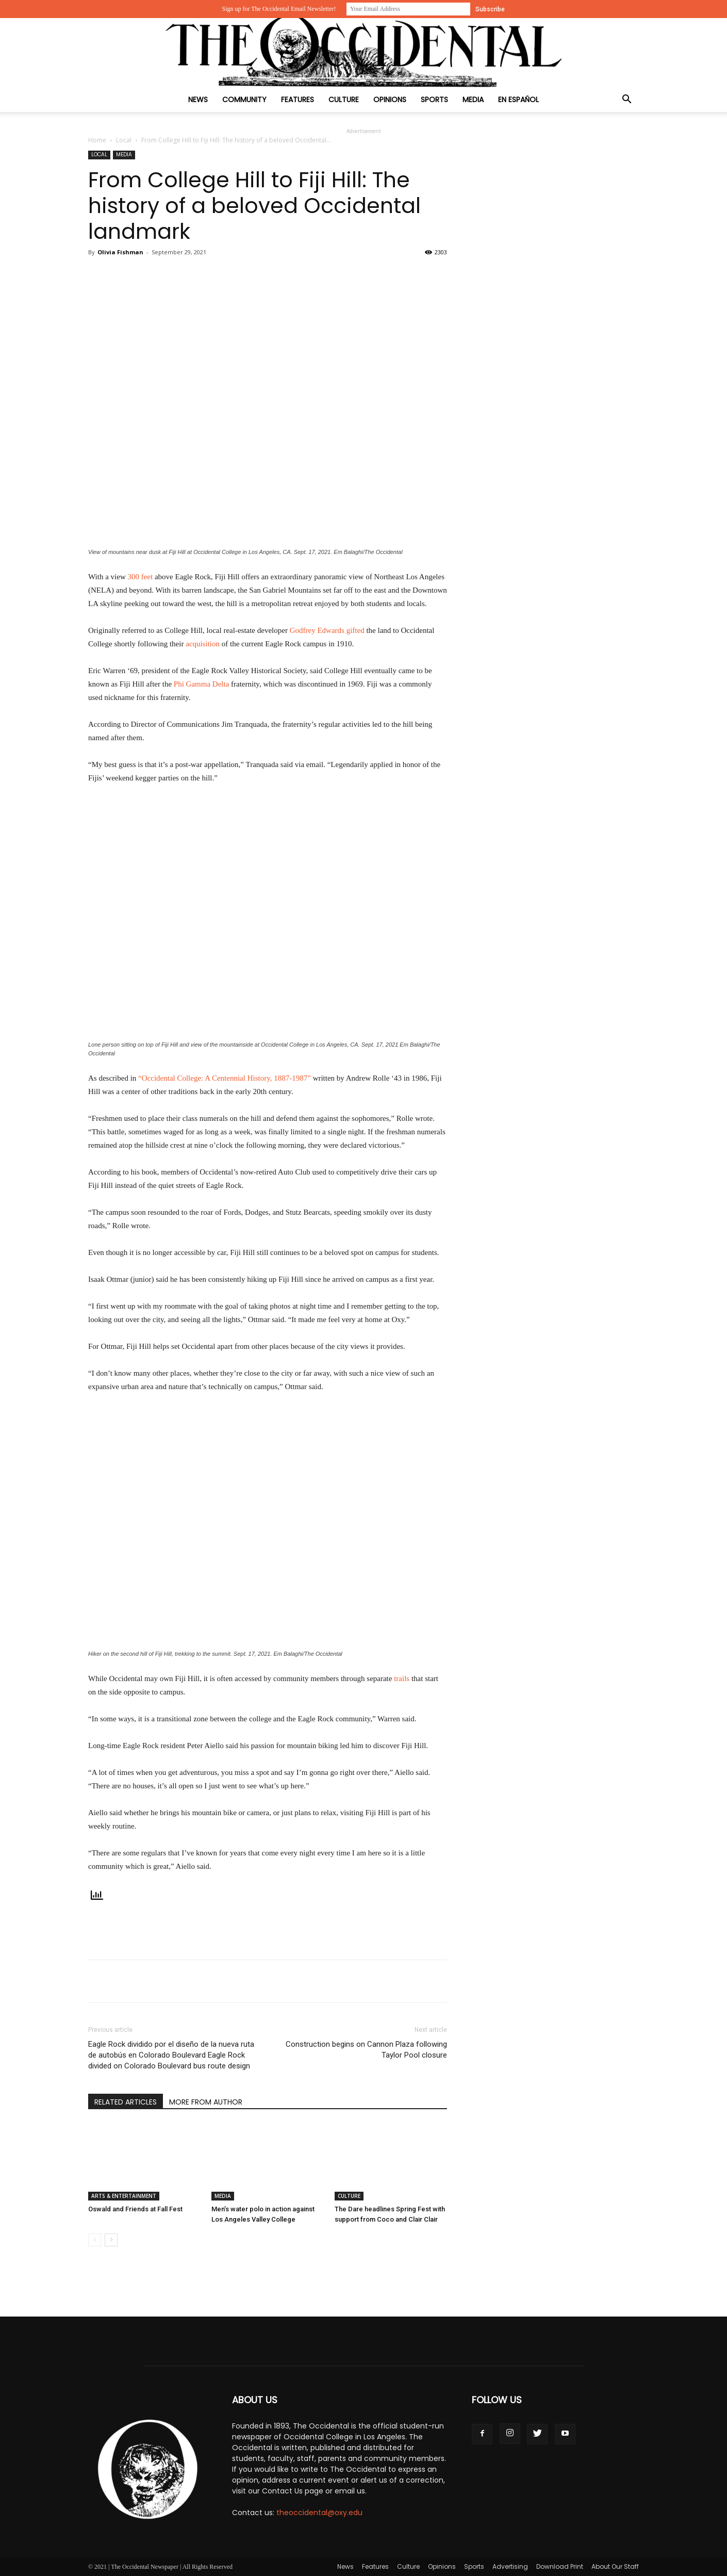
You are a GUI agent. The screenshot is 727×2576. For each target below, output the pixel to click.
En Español (518, 99)
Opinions (389, 99)
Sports (434, 99)
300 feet (140, 577)
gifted (355, 630)
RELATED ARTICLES (125, 2102)
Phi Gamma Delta (201, 684)
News (198, 99)
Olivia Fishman (120, 252)
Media (473, 99)
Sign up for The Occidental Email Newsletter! (279, 8)
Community (244, 99)
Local (123, 140)
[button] (626, 100)
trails (401, 1678)
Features (297, 99)
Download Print (559, 2566)
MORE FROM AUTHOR (205, 2102)
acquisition (203, 644)
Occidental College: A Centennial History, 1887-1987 (224, 1078)
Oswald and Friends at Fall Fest (135, 2209)
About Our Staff (615, 2566)
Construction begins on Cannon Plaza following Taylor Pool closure (366, 2050)
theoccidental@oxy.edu (319, 2512)
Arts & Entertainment (123, 2195)
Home (97, 140)
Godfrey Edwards (317, 630)
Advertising (510, 2566)
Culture (343, 99)
